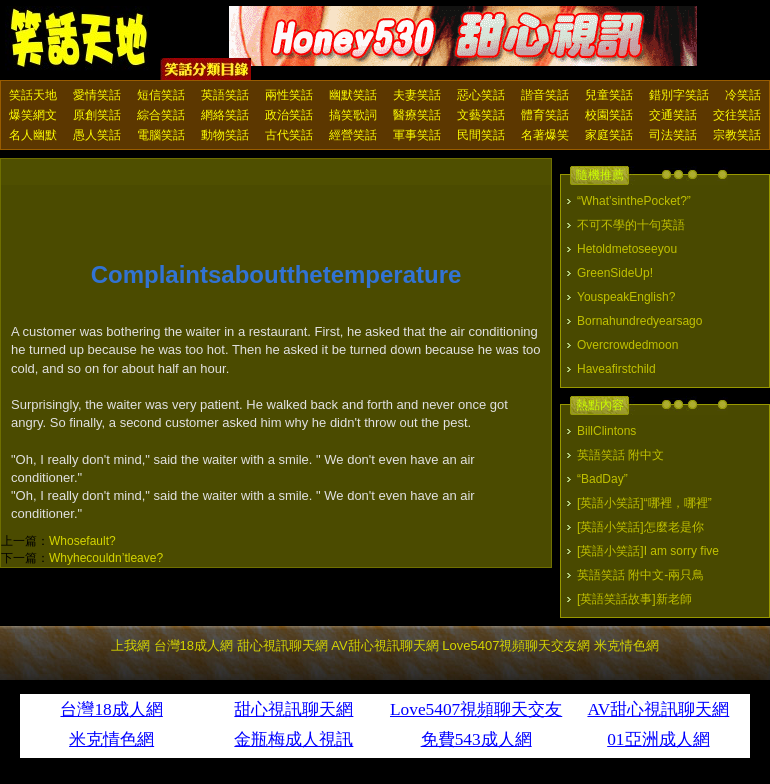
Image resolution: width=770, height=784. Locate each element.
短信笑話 (161, 95)
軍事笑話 (417, 135)
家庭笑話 (609, 135)
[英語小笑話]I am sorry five (648, 551)
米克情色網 (626, 645)
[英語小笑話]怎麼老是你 (640, 527)
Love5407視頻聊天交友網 (516, 645)
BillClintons (606, 431)
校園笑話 (609, 115)
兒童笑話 (609, 95)
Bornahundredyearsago (639, 321)
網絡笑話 (225, 115)
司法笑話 (673, 135)
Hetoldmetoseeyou (627, 249)
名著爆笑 (545, 135)
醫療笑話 (417, 115)
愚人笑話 (97, 135)
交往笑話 (737, 115)
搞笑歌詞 (353, 115)
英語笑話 (225, 95)
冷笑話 (743, 95)
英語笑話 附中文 (620, 455)
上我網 (130, 645)
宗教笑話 (737, 135)
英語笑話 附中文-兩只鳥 (640, 575)
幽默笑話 (353, 95)
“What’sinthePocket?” (634, 201)
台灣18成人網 (193, 645)
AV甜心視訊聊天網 (384, 645)
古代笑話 (289, 135)
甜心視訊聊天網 (282, 645)
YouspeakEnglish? (626, 297)
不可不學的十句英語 (631, 225)
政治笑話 (289, 115)
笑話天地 (33, 95)
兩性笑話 (289, 95)
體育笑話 (545, 115)
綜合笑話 (161, 115)
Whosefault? (82, 541)
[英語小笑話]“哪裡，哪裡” (644, 503)
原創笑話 (97, 115)
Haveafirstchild (616, 369)
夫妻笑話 (417, 95)
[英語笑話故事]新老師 (634, 599)
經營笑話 (353, 135)
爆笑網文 (33, 115)
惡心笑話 (481, 95)
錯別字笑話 (679, 95)
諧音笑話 (545, 95)
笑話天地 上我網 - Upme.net (80, 39)
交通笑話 (673, 115)
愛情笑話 (97, 95)
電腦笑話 (161, 135)
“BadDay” (602, 479)
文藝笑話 (481, 115)
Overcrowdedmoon (627, 345)
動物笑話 (225, 135)
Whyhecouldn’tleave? (106, 558)
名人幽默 (33, 135)
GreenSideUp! (615, 273)
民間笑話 (481, 135)
